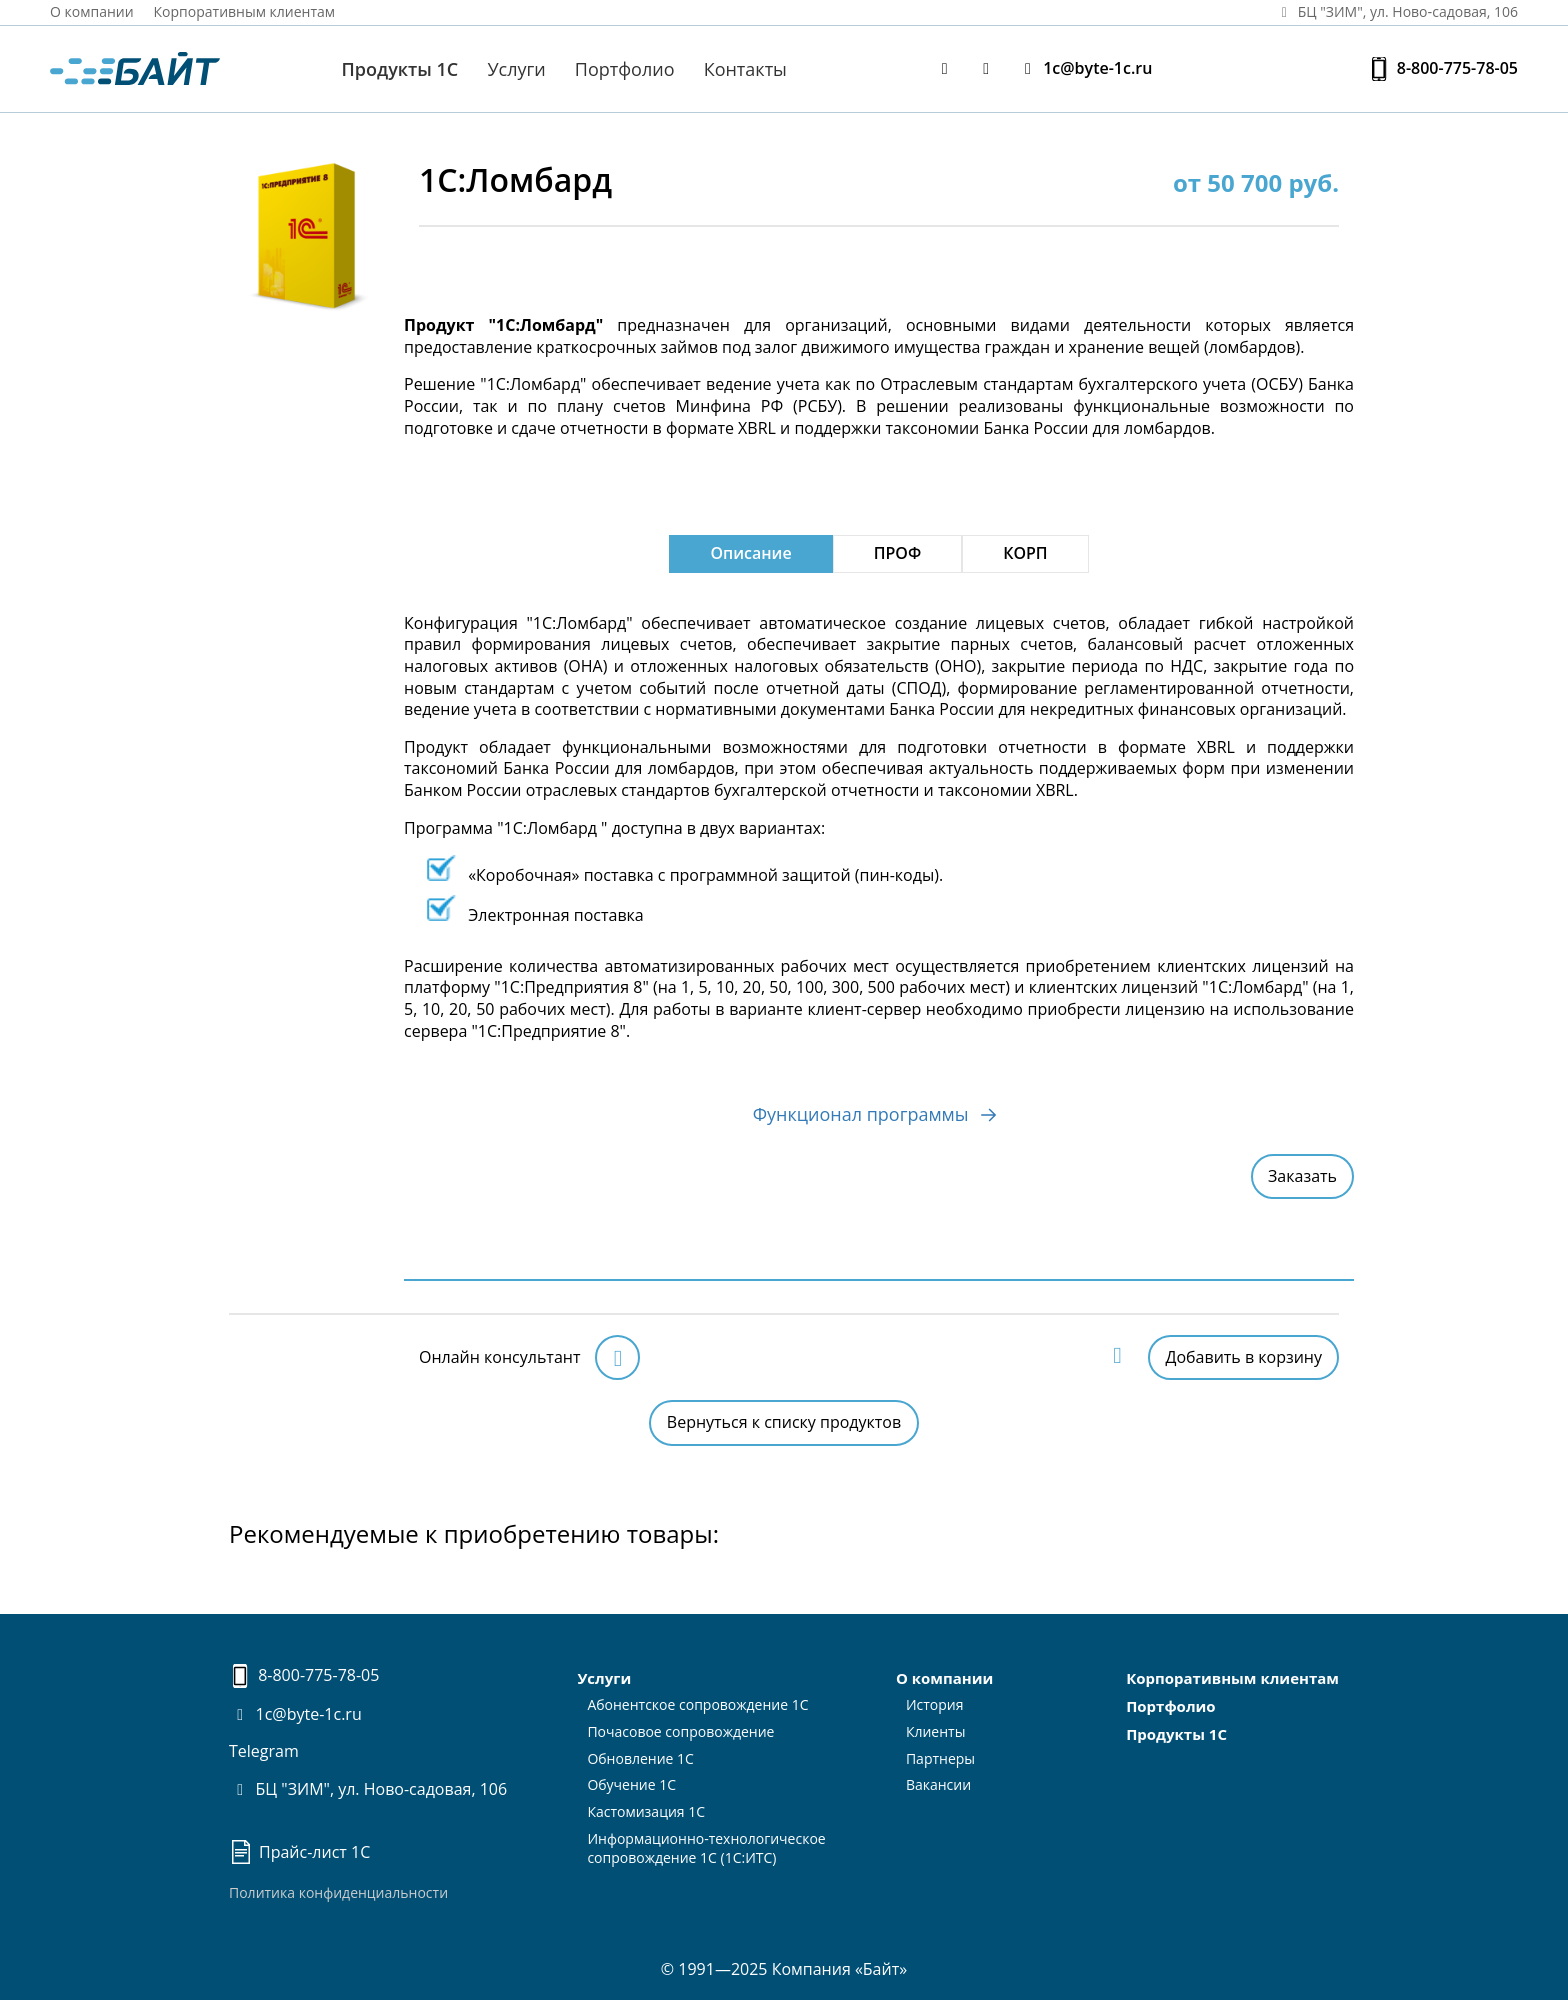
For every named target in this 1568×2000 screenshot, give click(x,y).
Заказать (1302, 1176)
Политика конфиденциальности (338, 1892)
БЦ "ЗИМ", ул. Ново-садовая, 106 (368, 1789)
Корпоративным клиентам (245, 11)
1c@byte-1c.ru (1085, 68)
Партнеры (940, 1758)
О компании (92, 11)
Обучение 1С (631, 1784)
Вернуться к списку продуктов (784, 1422)
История (935, 1704)
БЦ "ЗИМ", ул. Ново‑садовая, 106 (1396, 11)
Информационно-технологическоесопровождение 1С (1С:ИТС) (706, 1848)
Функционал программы (879, 1109)
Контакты (745, 69)
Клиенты (936, 1731)
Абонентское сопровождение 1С (697, 1704)
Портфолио (625, 69)
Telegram (264, 1751)
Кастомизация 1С (646, 1811)
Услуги (516, 69)
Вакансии (938, 1784)
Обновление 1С (640, 1758)
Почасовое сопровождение (680, 1731)
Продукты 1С (400, 69)
